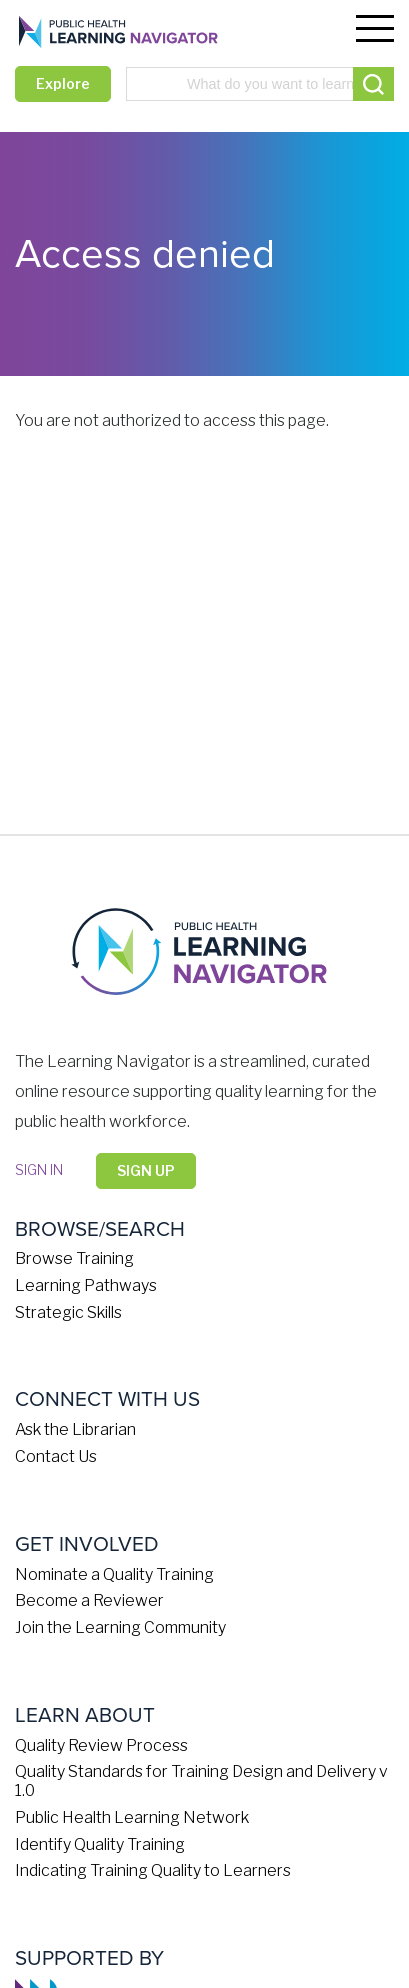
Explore (63, 83)
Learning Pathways (86, 1285)
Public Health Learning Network (132, 1817)
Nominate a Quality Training (114, 1574)
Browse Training (74, 1258)
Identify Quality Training (100, 1844)
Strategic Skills (68, 1312)
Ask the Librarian (75, 1429)
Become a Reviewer (89, 1600)
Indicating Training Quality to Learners (153, 1870)
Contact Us (56, 1456)
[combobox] (260, 84)
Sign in (39, 1169)
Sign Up (146, 1170)
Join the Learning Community (120, 1627)
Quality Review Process (101, 1745)
